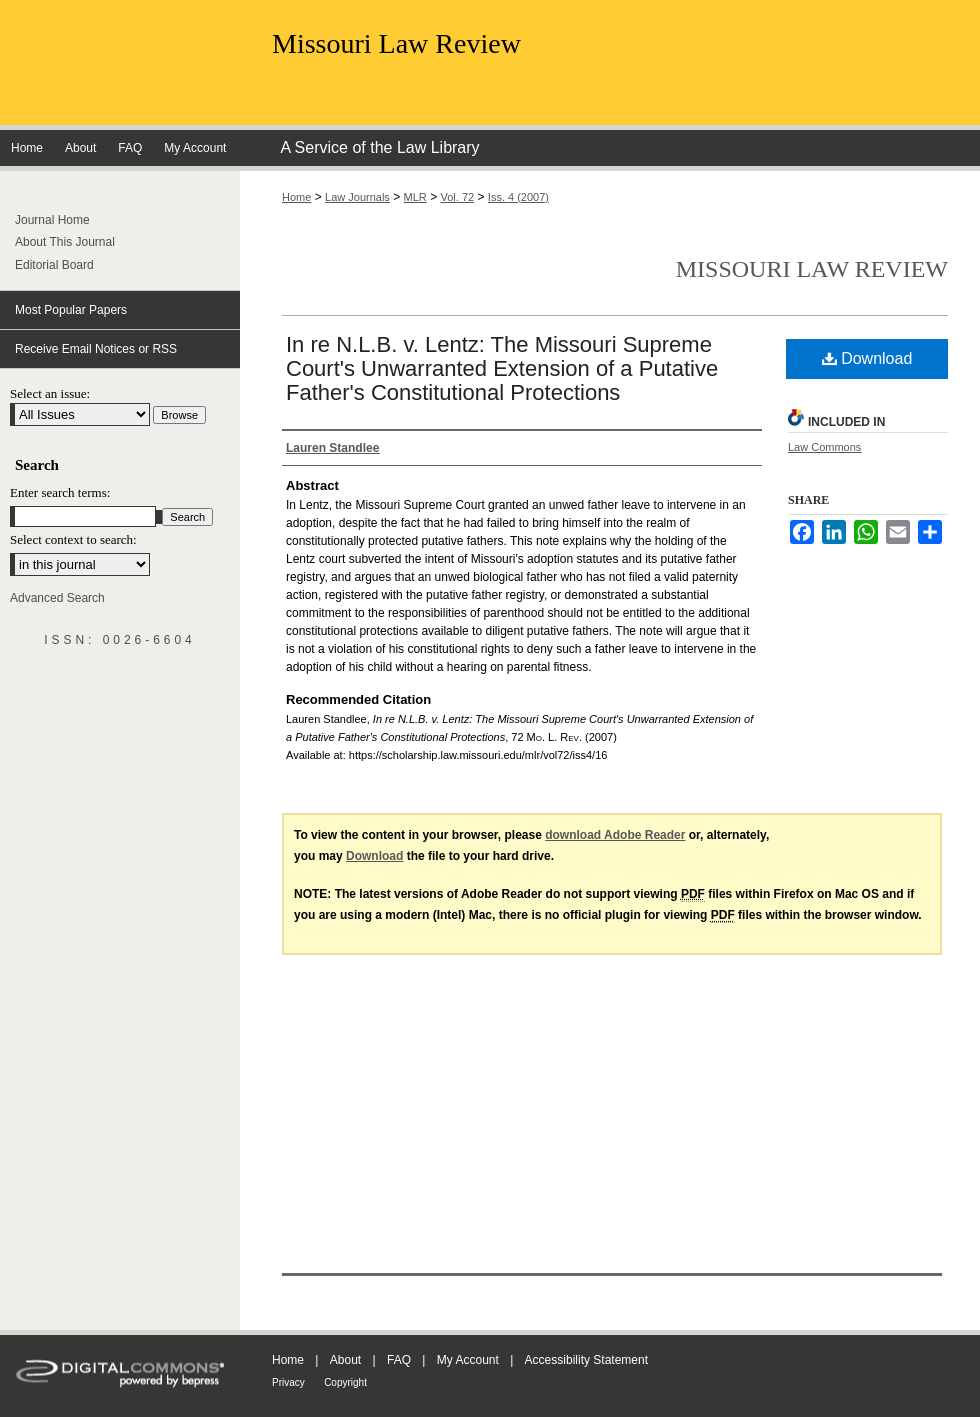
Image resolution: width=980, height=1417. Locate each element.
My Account (468, 1360)
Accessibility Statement (586, 1360)
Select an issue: (50, 393)
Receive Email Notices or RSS (96, 349)
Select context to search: (73, 539)
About (345, 1360)
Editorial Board (54, 265)
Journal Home (52, 220)
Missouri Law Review (396, 43)
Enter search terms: (60, 492)
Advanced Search (57, 598)
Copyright (345, 1382)
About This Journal (65, 242)
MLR (415, 197)
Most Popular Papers (71, 310)
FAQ (399, 1360)
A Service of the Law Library (379, 147)
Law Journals (357, 197)
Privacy (288, 1382)
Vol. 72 (458, 197)
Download (867, 358)
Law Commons (824, 447)
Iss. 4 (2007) (518, 197)
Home (296, 197)
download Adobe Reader (615, 835)
